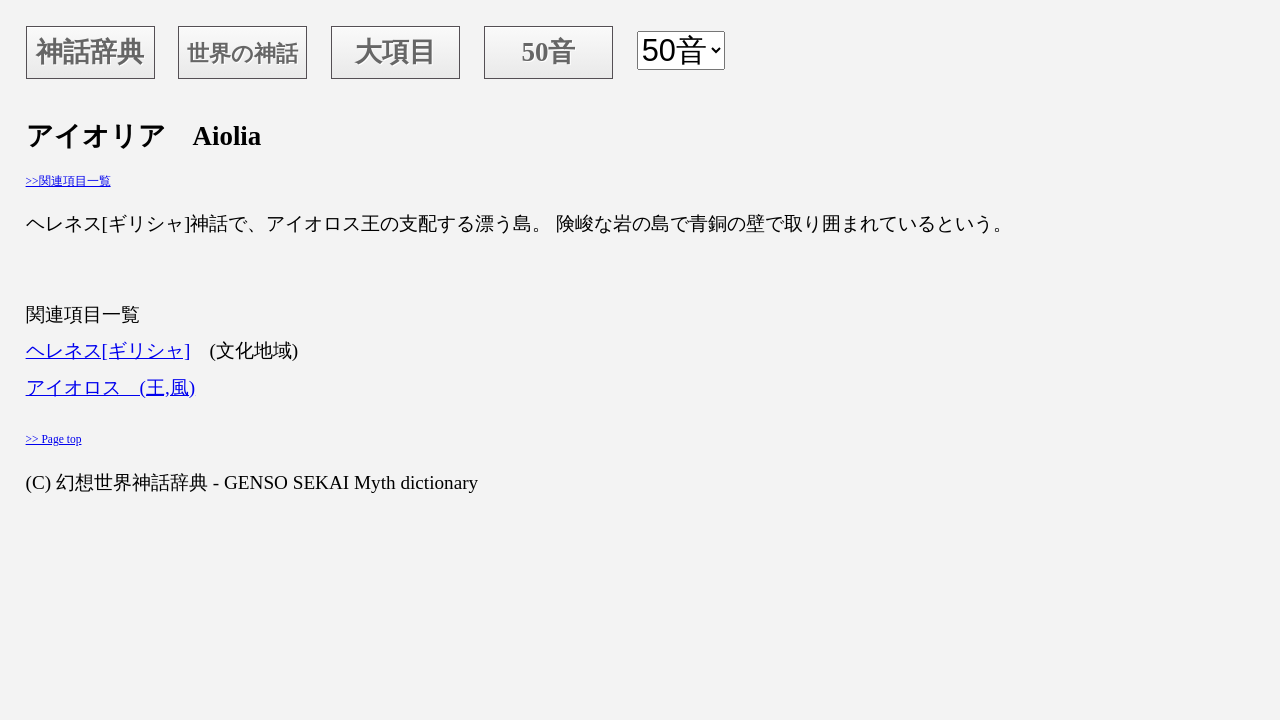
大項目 (395, 52)
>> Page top (54, 439)
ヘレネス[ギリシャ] (108, 350)
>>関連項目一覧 (68, 181)
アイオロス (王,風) (111, 387)
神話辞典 (90, 52)
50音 (548, 52)
